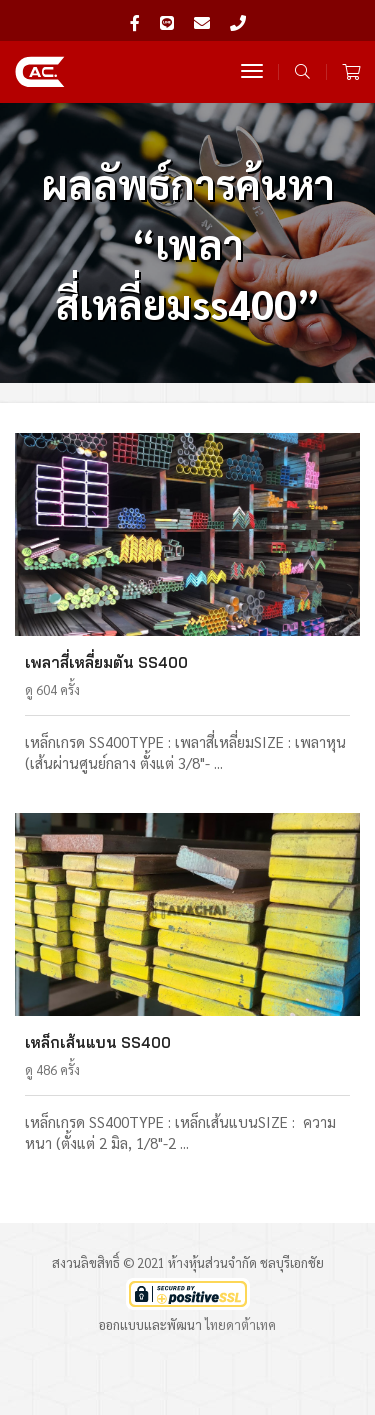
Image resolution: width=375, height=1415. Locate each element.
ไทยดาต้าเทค (240, 1324)
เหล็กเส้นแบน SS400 (98, 1042)
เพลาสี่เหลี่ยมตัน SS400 (106, 662)
